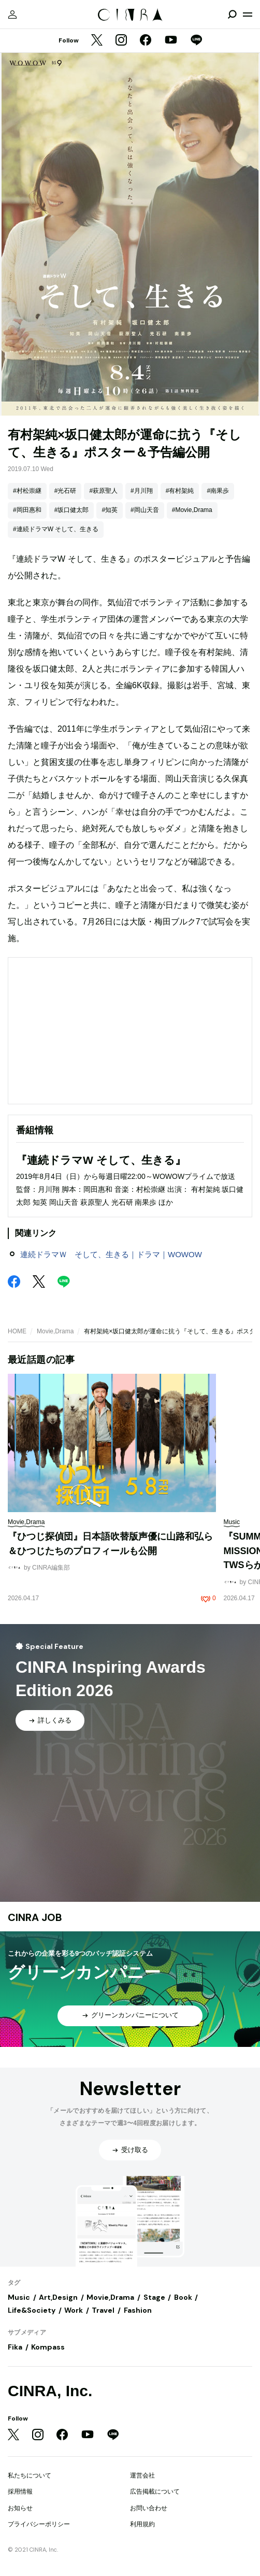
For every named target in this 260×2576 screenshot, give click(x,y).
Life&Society (31, 2310)
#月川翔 (142, 490)
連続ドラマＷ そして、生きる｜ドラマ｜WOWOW (111, 1254)
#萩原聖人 (103, 490)
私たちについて (29, 2475)
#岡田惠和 (27, 510)
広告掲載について (155, 2491)
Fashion (138, 2310)
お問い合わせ (148, 2508)
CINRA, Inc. (50, 2390)
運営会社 (142, 2475)
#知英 (110, 510)
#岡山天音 (145, 510)
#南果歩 (218, 490)
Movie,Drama (55, 1331)
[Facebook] (145, 41)
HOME (17, 1331)
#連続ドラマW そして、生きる (55, 529)
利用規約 (142, 2524)
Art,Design (58, 2297)
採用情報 (20, 2491)
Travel (103, 2310)
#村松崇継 (27, 490)
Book (183, 2297)
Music (19, 2297)
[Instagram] (121, 41)
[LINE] (196, 41)
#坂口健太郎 (71, 510)
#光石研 (65, 490)
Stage (154, 2297)
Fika (15, 2347)
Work (73, 2310)
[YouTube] (171, 41)
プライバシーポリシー (39, 2524)
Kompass (48, 2347)
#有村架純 (180, 490)
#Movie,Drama (192, 510)
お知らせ (20, 2508)
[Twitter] (97, 41)
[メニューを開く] (247, 14)
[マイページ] (12, 14)
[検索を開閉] (232, 14)
